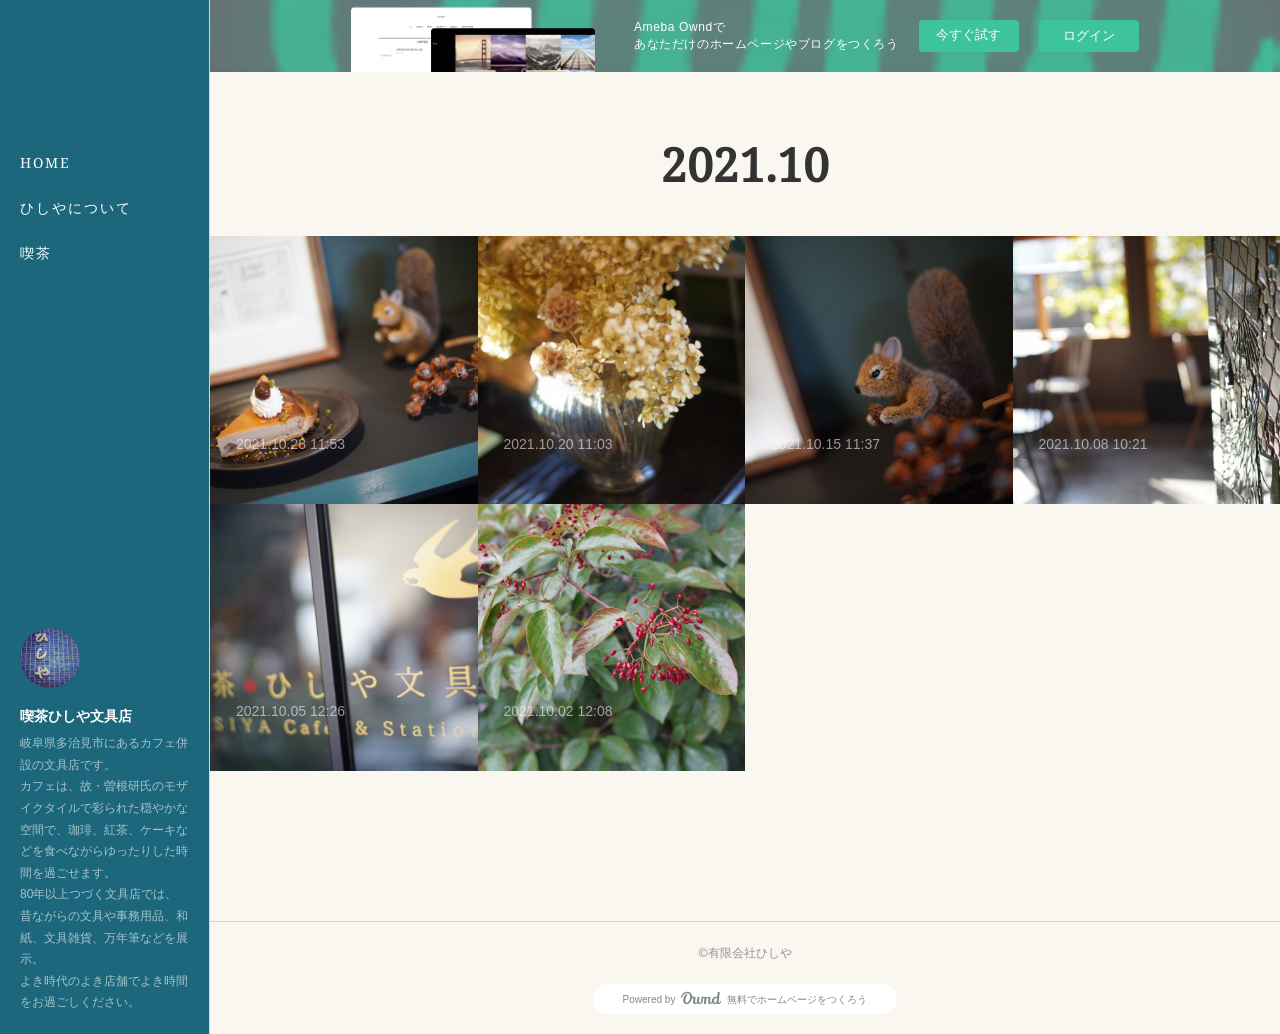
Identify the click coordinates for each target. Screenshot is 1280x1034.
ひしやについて (76, 207)
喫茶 (36, 252)
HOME (45, 162)
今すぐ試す (968, 34)
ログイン (1089, 35)
